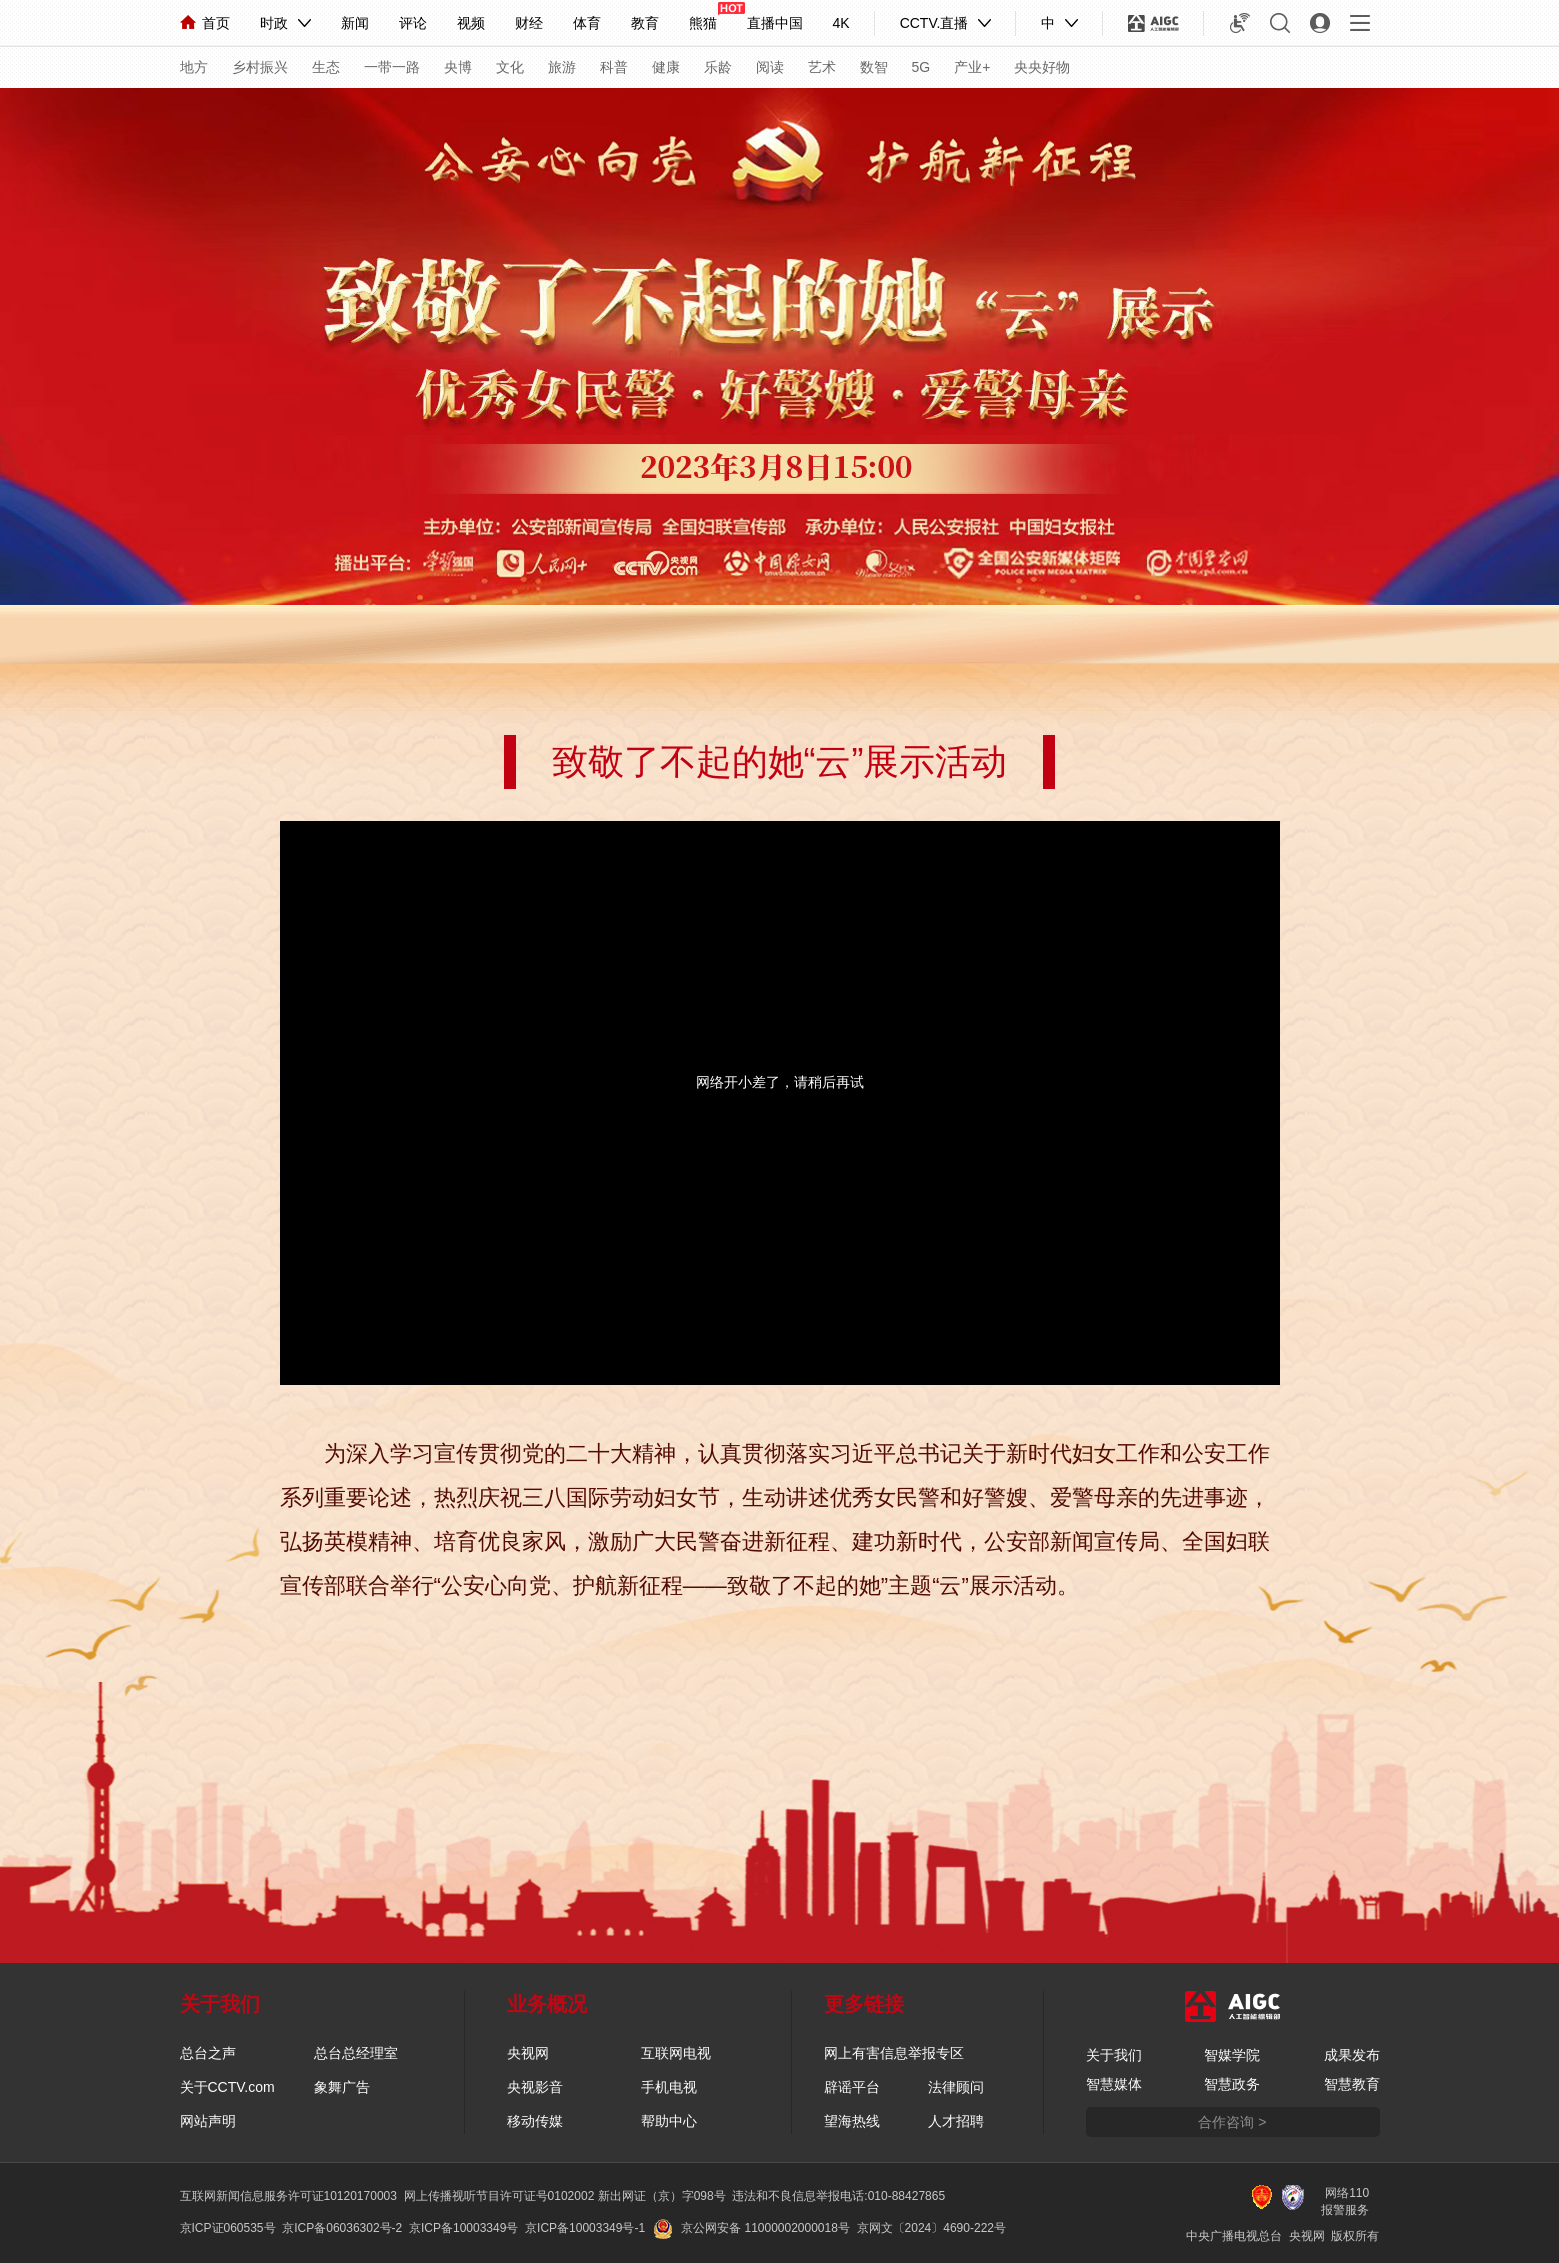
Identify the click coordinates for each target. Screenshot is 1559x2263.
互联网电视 (676, 2053)
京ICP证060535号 (228, 2228)
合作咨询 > (1232, 2122)
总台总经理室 (356, 2053)
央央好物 (1042, 67)
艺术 (822, 67)
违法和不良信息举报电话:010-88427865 (838, 2196)
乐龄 (718, 67)
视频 (471, 23)
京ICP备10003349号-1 (585, 2228)
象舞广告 (342, 2087)
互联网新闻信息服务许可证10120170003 (288, 2196)
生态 (326, 67)
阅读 (770, 67)
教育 (645, 23)
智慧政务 (1232, 2084)
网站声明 (208, 2121)
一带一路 (392, 67)
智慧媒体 (1114, 2084)
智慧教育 (1352, 2084)
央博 (458, 67)
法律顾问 (956, 2087)
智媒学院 (1232, 2055)
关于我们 (1114, 2055)
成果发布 (1352, 2055)
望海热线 (852, 2121)
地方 (194, 67)
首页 (205, 23)
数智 (874, 67)
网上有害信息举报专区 (894, 2053)
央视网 (528, 2053)
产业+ (972, 67)
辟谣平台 (852, 2087)
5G (921, 67)
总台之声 (208, 2053)
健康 (666, 67)
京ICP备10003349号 (463, 2228)
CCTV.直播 (934, 23)
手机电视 (669, 2087)
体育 (587, 23)
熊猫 (703, 23)
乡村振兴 (260, 67)
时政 (274, 23)
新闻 (355, 23)
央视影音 (535, 2087)
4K (841, 23)
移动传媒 (535, 2121)
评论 (413, 23)
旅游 (562, 67)
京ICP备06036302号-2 (342, 2228)
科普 (614, 67)
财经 (529, 23)
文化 (510, 67)
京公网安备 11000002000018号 (751, 2228)
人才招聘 (956, 2121)
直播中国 (775, 23)
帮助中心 (669, 2121)
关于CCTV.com (227, 2087)
